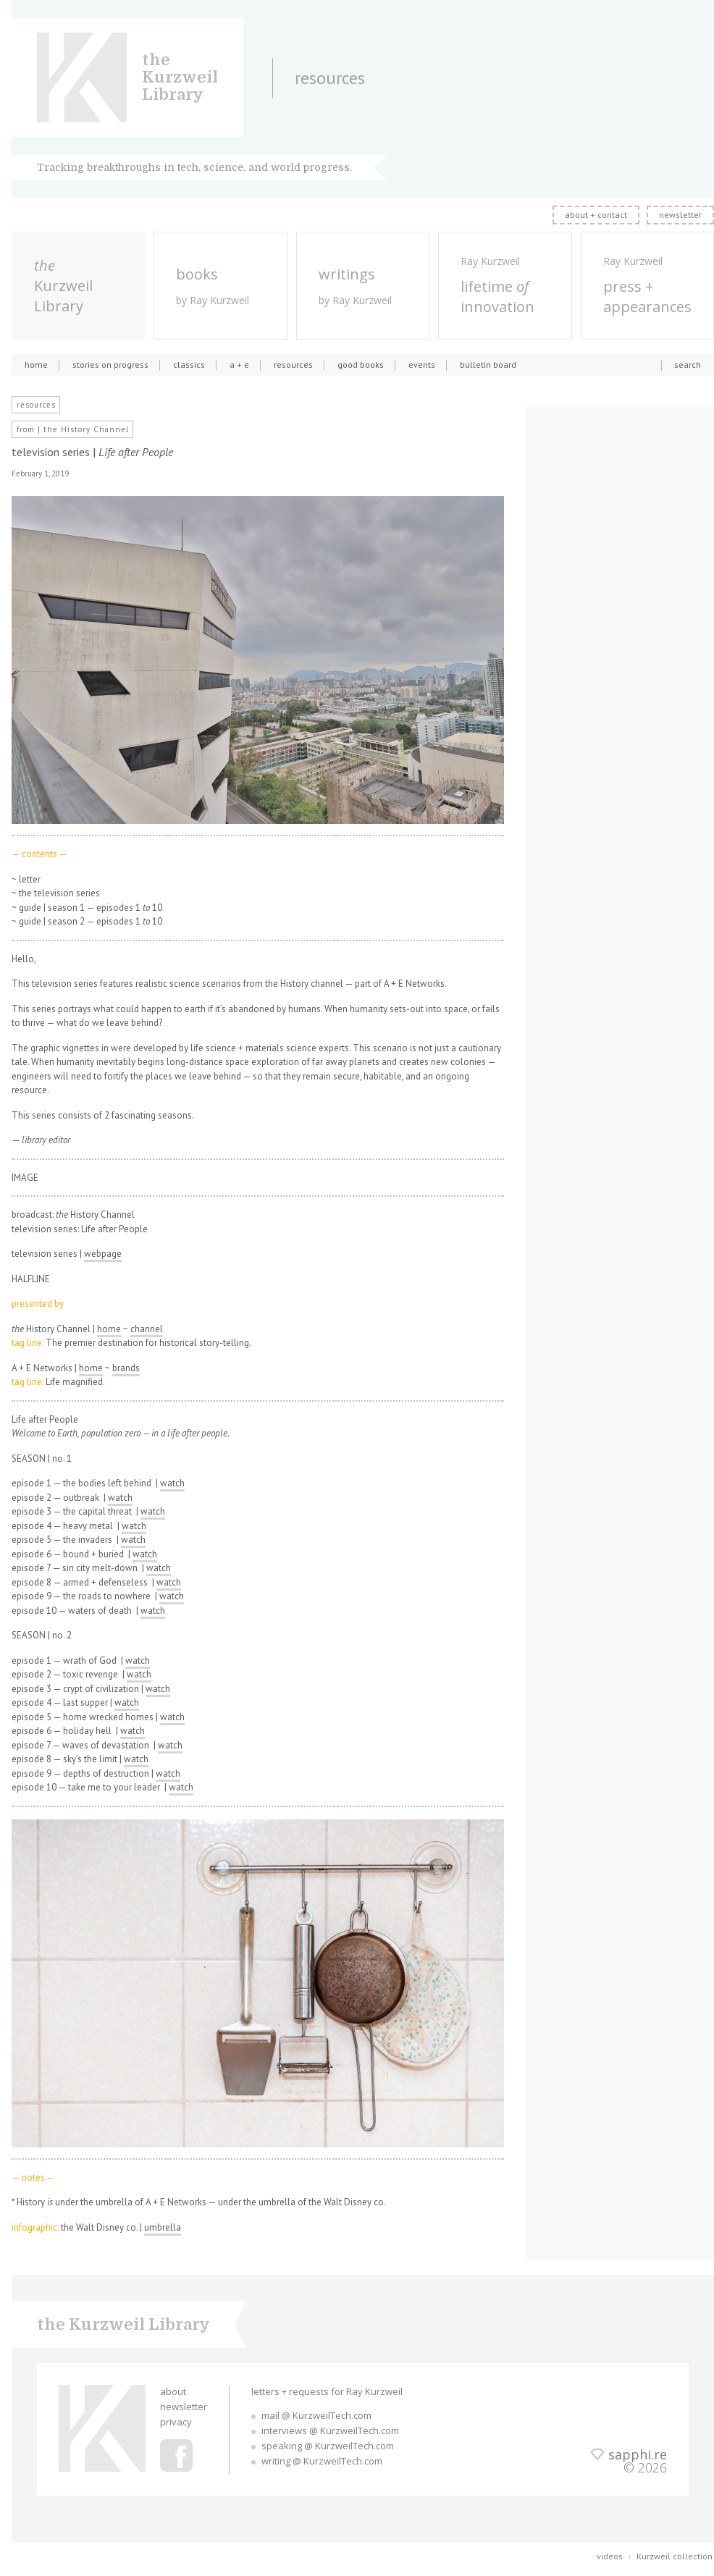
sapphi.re (637, 2454)
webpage (103, 1253)
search (687, 364)
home (36, 364)
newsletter (680, 214)
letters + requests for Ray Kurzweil (327, 2391)
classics (189, 364)
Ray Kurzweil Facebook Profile (176, 2455)
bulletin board (488, 364)
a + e (239, 364)
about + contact (596, 214)
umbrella (162, 2227)
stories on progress (110, 364)
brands (126, 1368)
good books (360, 364)
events (421, 364)
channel (146, 1329)
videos (610, 2556)
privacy (176, 2421)
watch (172, 1483)
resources (293, 364)
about (173, 2391)
